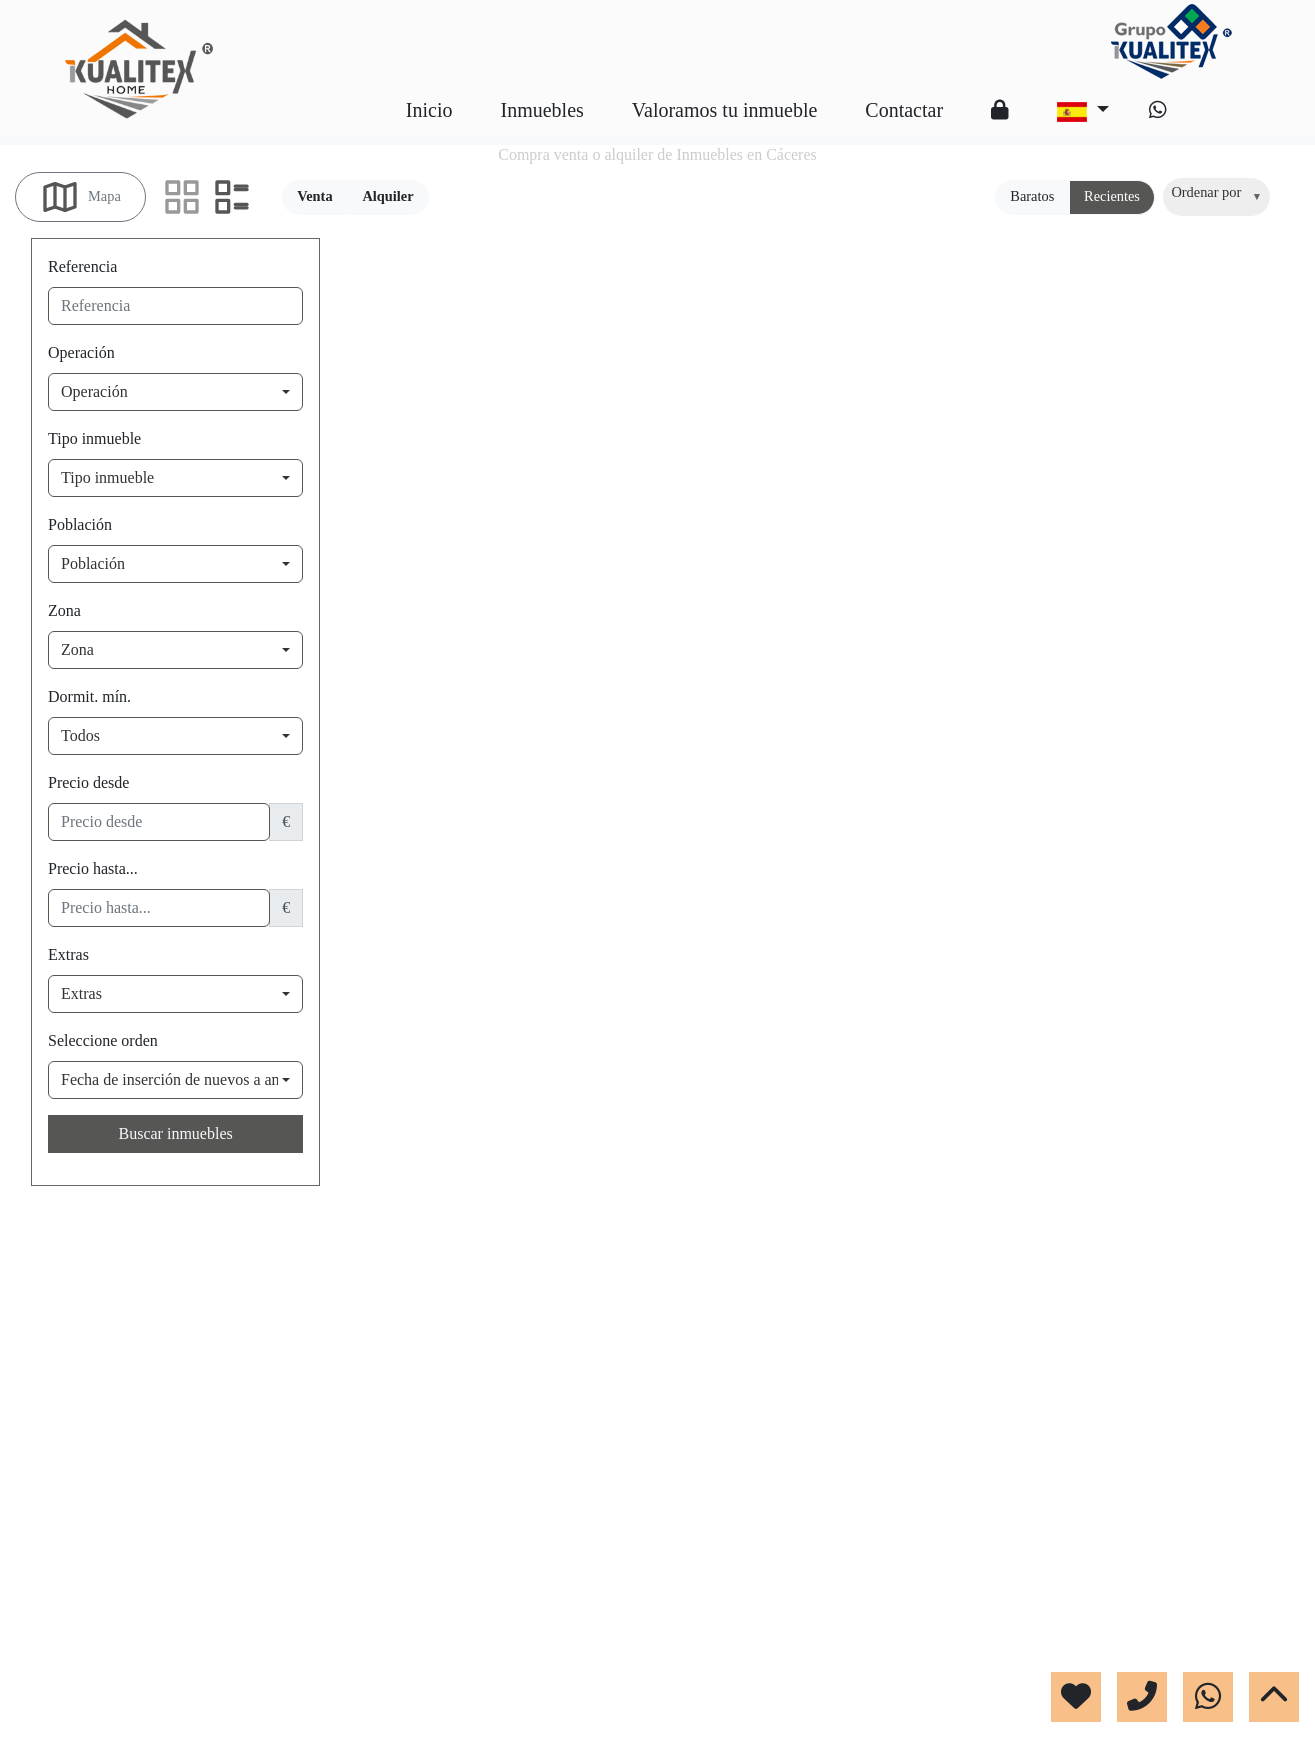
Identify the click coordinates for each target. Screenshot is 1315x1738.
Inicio (429, 110)
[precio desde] (159, 822)
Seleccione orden (103, 1040)
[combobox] (1216, 197)
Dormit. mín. (89, 696)
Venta (314, 196)
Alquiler (387, 196)
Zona (64, 610)
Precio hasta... (93, 868)
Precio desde (88, 782)
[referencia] (175, 306)
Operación (81, 352)
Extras (68, 954)
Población (80, 524)
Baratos (1032, 196)
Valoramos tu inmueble (725, 110)
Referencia (82, 266)
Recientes (1112, 196)
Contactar (904, 110)
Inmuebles (541, 110)
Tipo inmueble (94, 438)
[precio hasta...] (159, 908)
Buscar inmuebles (176, 1133)
